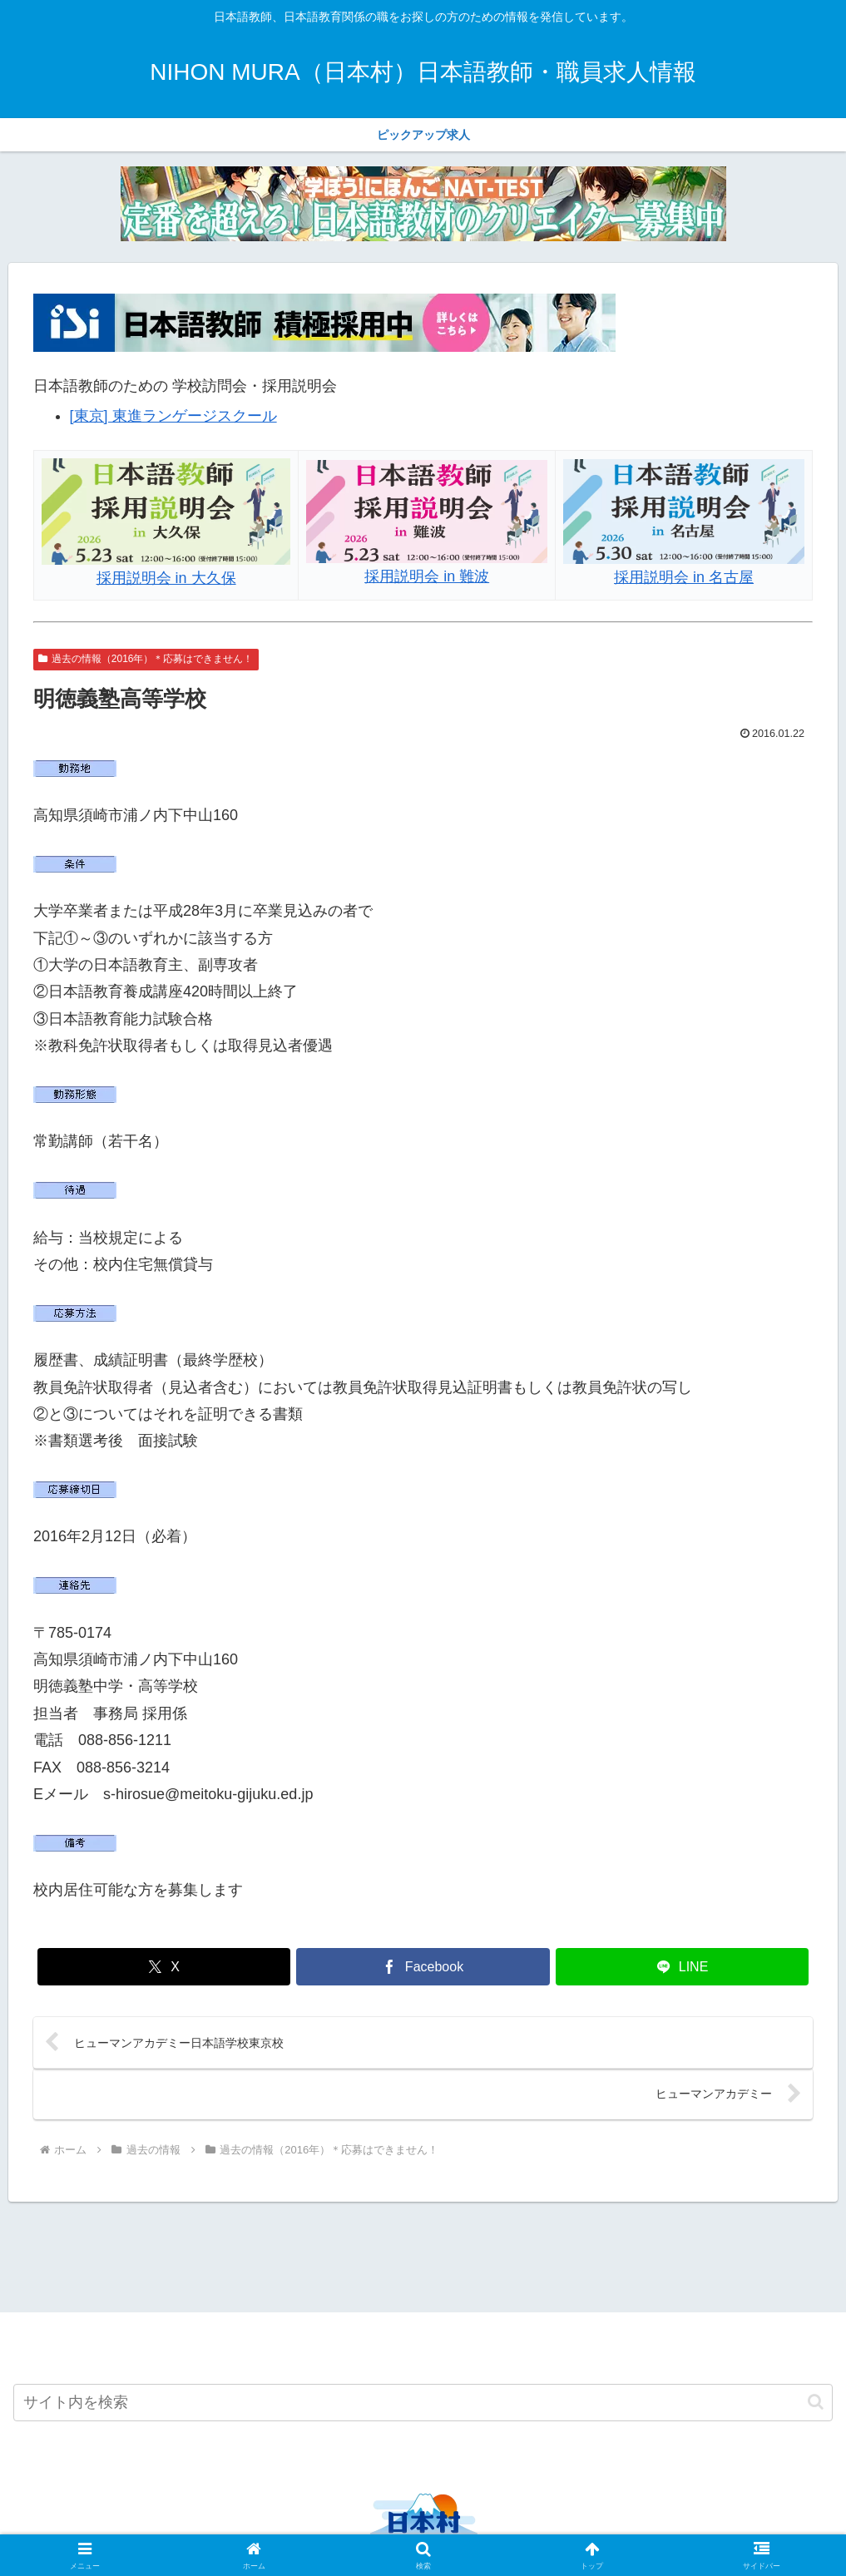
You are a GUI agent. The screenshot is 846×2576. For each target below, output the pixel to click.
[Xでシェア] (164, 1966)
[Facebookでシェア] (423, 1966)
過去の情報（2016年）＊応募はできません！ (146, 659)
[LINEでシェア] (682, 1966)
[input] (423, 2403)
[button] (815, 2403)
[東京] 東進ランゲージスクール (173, 416)
